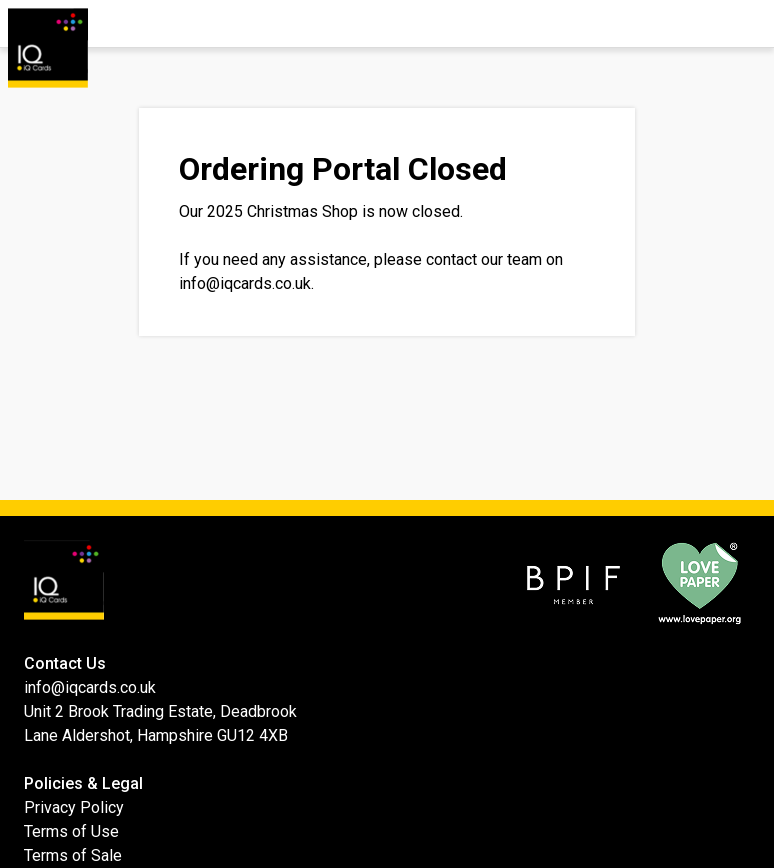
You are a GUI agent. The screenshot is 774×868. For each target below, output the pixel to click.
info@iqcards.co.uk (245, 283)
